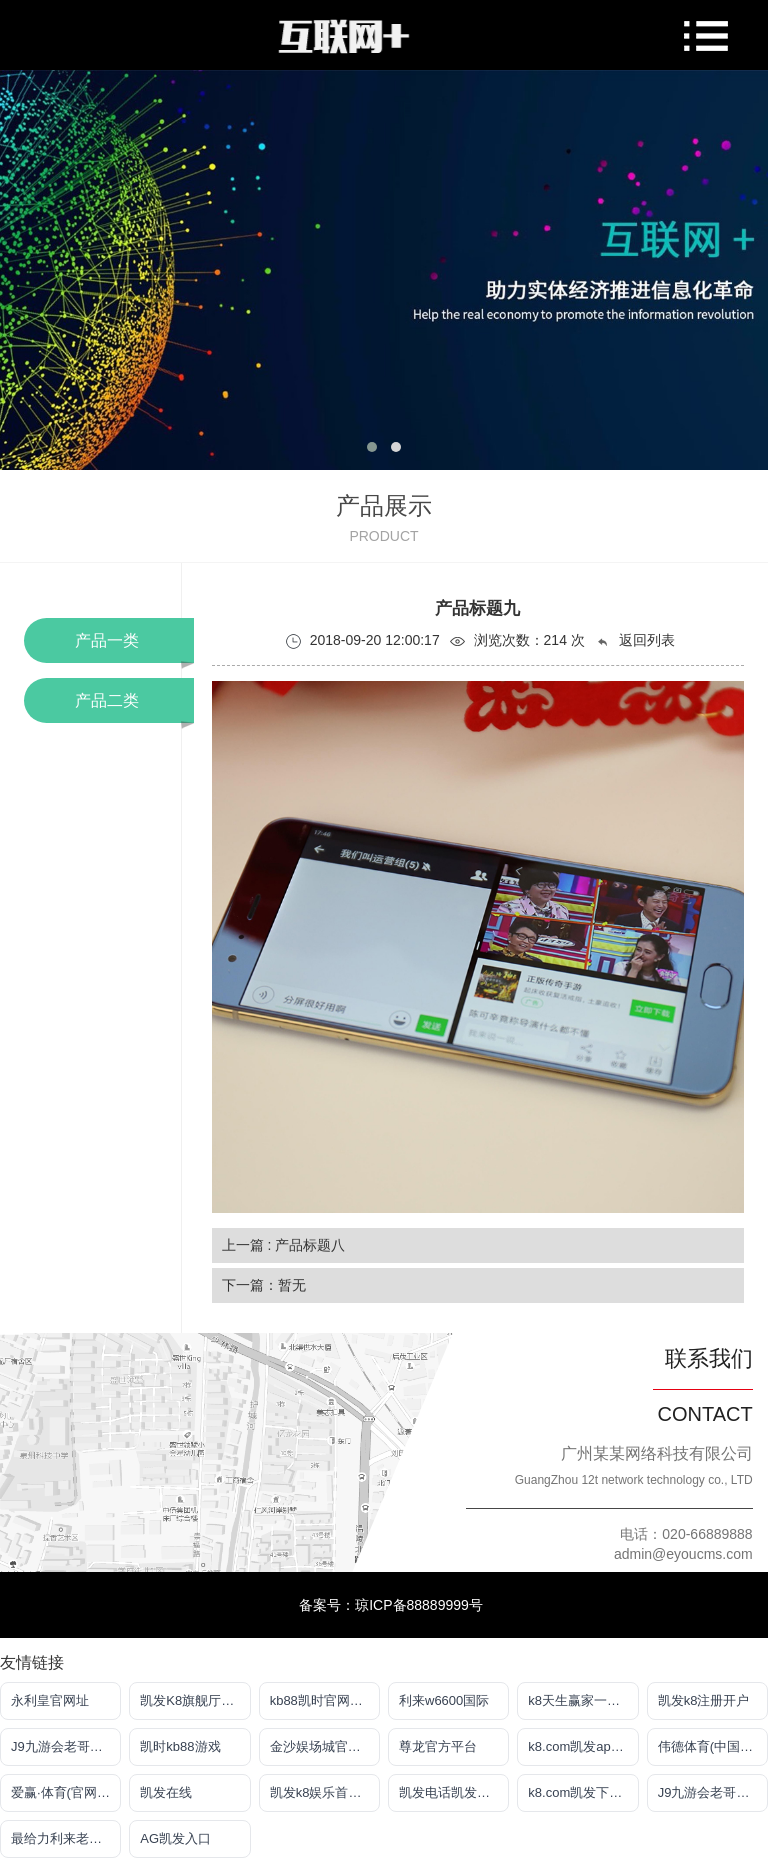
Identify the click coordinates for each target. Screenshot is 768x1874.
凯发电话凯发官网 (451, 1792)
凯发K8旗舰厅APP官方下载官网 (195, 1700)
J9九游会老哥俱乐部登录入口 (66, 1746)
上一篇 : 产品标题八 (284, 1245)
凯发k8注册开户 (704, 1700)
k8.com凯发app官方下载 (583, 1746)
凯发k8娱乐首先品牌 (325, 1792)
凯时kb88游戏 (180, 1746)
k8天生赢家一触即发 (583, 1700)
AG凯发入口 (175, 1838)
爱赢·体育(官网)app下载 (66, 1792)
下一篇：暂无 (264, 1285)
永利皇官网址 (50, 1700)
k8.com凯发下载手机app (583, 1792)
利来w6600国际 (444, 1700)
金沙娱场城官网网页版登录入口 (325, 1746)
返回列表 (635, 640)
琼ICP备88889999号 (419, 1605)
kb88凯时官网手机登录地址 (325, 1700)
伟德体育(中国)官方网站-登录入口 (713, 1746)
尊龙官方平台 (438, 1746)
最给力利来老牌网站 (66, 1838)
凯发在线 (166, 1792)
